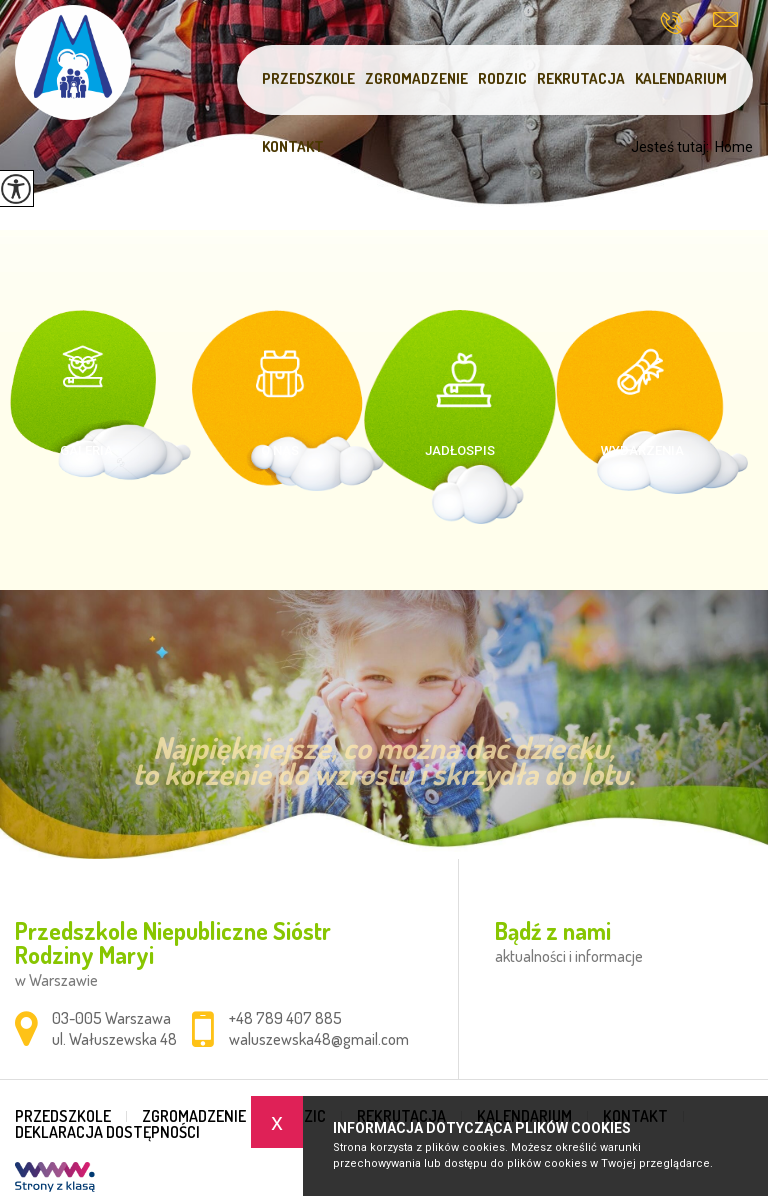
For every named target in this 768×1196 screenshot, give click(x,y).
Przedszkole (308, 78)
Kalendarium (681, 78)
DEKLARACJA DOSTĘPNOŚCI (107, 1132)
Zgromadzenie (416, 78)
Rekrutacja (581, 78)
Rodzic (502, 78)
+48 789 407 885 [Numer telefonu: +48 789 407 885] (285, 1018)
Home (734, 147)
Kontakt (293, 146)
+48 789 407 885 (671, 23)
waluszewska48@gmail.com (725, 19)
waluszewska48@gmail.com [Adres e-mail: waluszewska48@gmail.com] (319, 1039)
